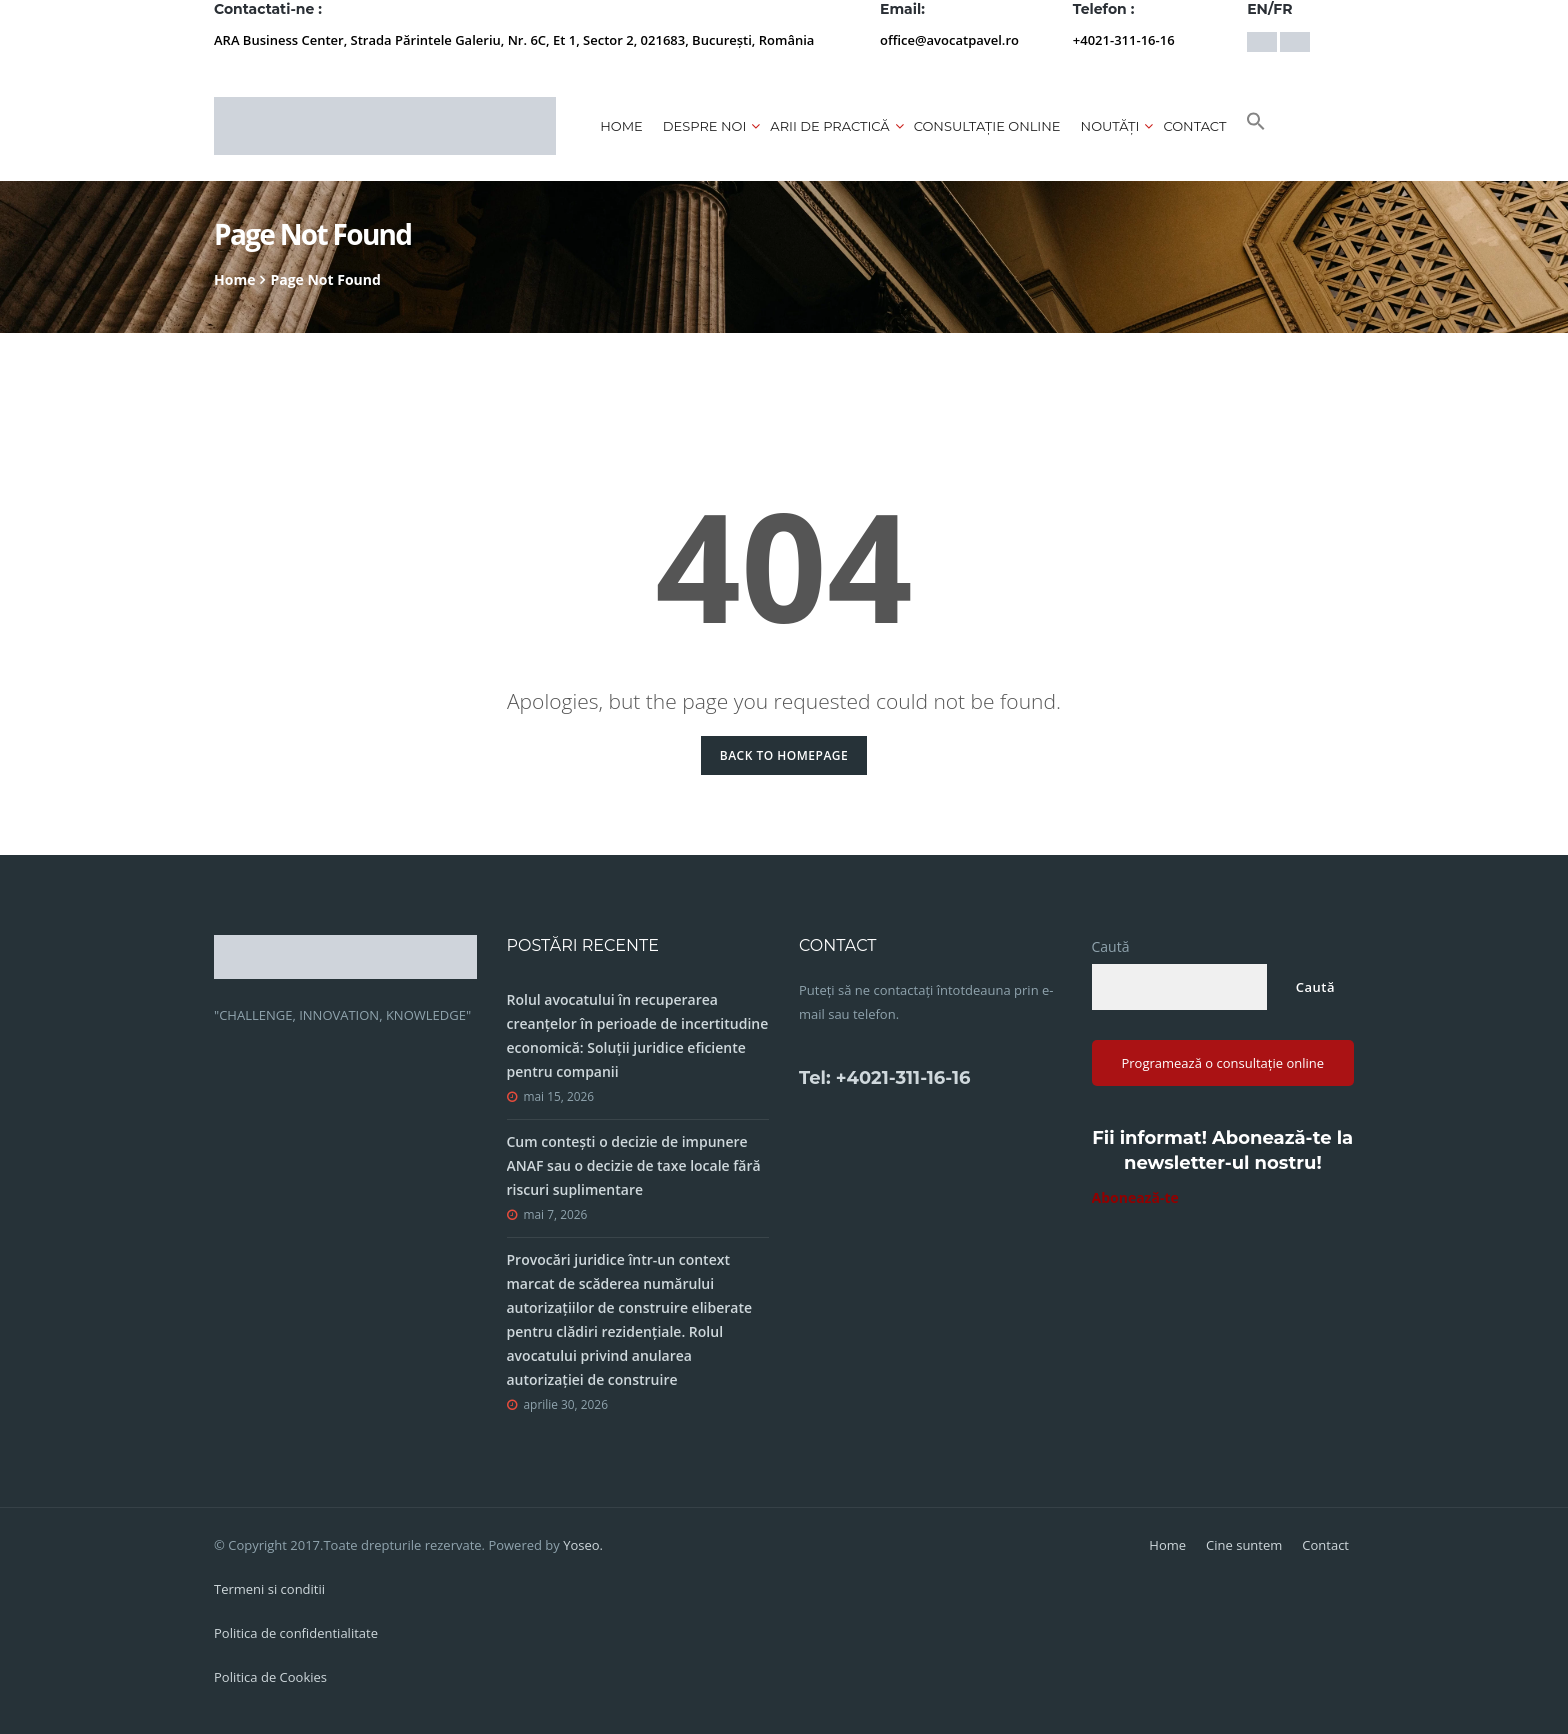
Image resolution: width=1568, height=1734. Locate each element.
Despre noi (705, 126)
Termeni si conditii (269, 1589)
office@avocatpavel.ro (949, 40)
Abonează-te (1135, 1197)
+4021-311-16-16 (1124, 40)
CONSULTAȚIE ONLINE (987, 126)
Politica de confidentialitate (296, 1633)
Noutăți (1110, 126)
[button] (1256, 126)
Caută (1111, 946)
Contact (1194, 126)
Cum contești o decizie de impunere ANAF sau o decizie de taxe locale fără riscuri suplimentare (634, 1165)
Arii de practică (829, 126)
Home (621, 126)
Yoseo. (583, 1545)
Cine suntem (1244, 1545)
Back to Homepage (784, 755)
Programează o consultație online (1222, 1063)
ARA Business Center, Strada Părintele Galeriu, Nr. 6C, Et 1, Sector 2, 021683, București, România (514, 40)
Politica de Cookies (270, 1677)
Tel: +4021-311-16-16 (884, 1078)
